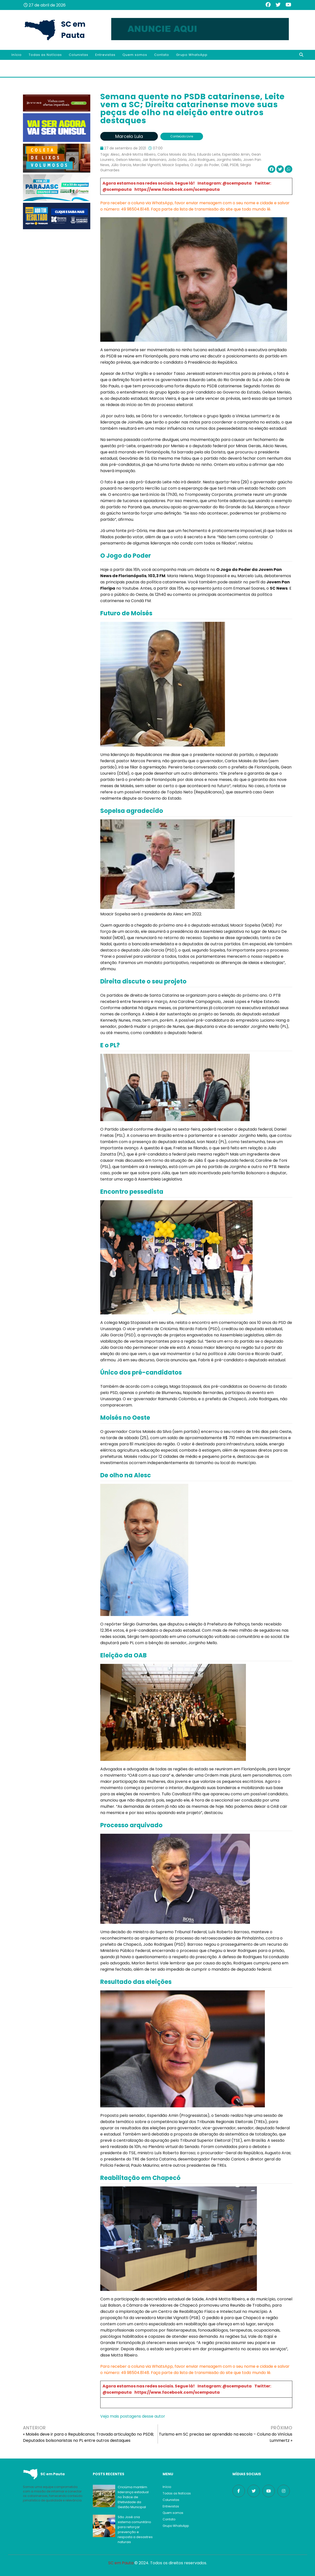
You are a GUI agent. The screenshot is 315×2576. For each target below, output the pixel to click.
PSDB (234, 164)
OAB (224, 164)
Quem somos (134, 54)
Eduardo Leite (208, 154)
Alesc (115, 154)
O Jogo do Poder (204, 164)
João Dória (177, 159)
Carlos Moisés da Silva (176, 154)
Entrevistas (105, 54)
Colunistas (78, 54)
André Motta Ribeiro (138, 154)
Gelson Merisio (128, 159)
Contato (161, 54)
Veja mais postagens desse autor (132, 2416)
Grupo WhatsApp (192, 54)
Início (16, 54)
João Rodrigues (201, 159)
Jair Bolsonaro (154, 159)
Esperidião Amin (236, 154)
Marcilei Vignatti (147, 164)
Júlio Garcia (121, 164)
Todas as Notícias (45, 54)
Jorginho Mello (228, 159)
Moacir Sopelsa (175, 164)
